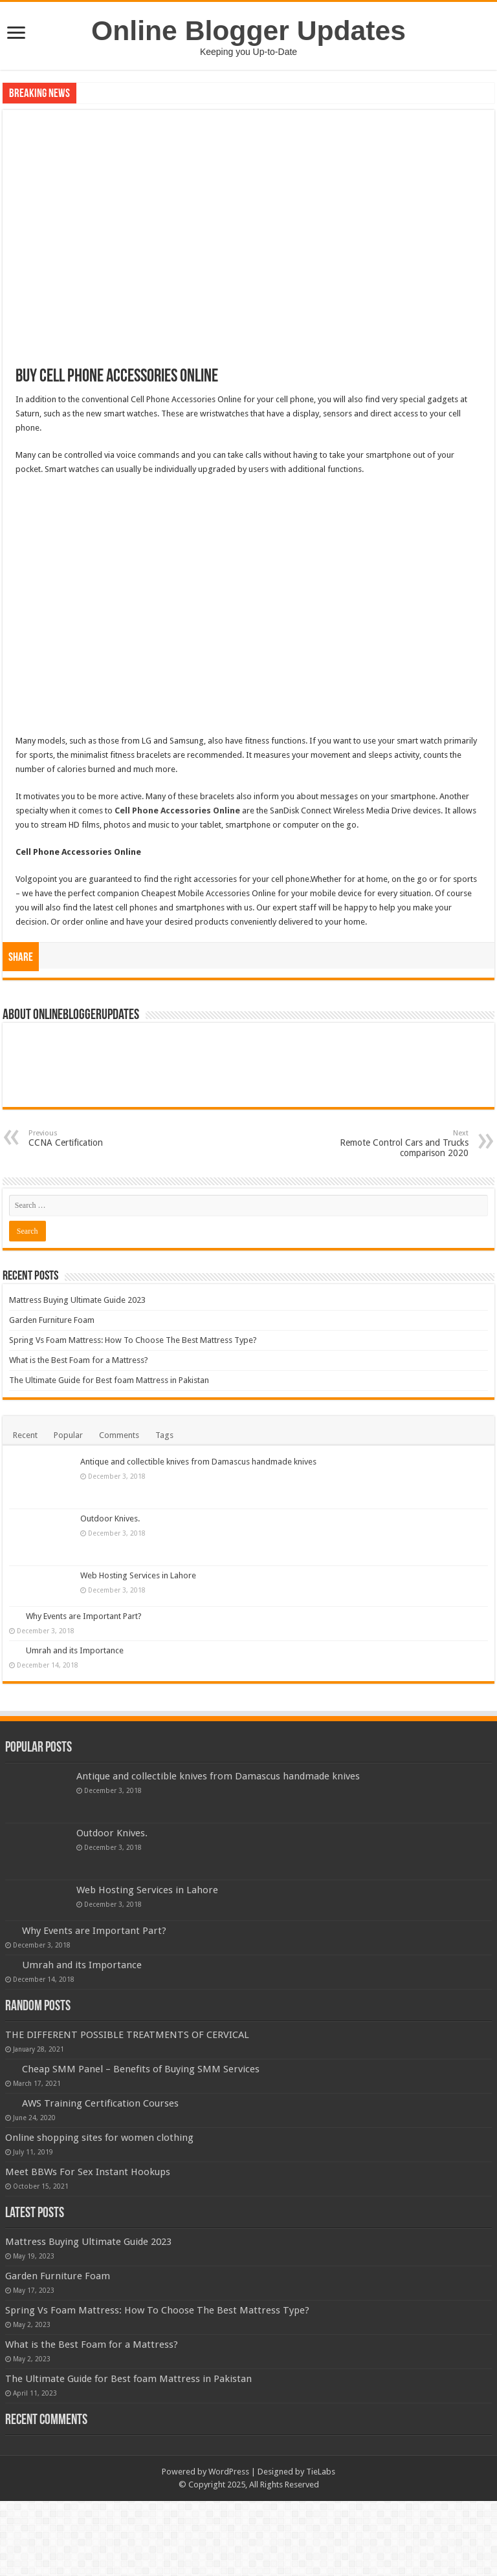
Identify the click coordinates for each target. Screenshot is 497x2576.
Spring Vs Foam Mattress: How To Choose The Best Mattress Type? (133, 1340)
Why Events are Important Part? (84, 1616)
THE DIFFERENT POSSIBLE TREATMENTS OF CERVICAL (127, 2035)
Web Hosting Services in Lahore (138, 1575)
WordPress (228, 2471)
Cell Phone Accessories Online (177, 810)
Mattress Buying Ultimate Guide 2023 (77, 1300)
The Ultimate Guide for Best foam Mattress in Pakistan (109, 1380)
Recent (25, 1435)
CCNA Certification (94, 1138)
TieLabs (320, 2471)
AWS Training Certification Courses (100, 2103)
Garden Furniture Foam (51, 1320)
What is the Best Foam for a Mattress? (78, 1360)
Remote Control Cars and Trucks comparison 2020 (402, 1143)
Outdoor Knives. (110, 1518)
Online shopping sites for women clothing (99, 2137)
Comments (119, 1435)
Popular (68, 1435)
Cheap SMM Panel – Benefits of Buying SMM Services (141, 2069)
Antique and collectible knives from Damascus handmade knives (198, 1461)
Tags (164, 1435)
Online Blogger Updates (248, 30)
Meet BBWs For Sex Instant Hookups (87, 2172)
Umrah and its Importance (75, 1650)
